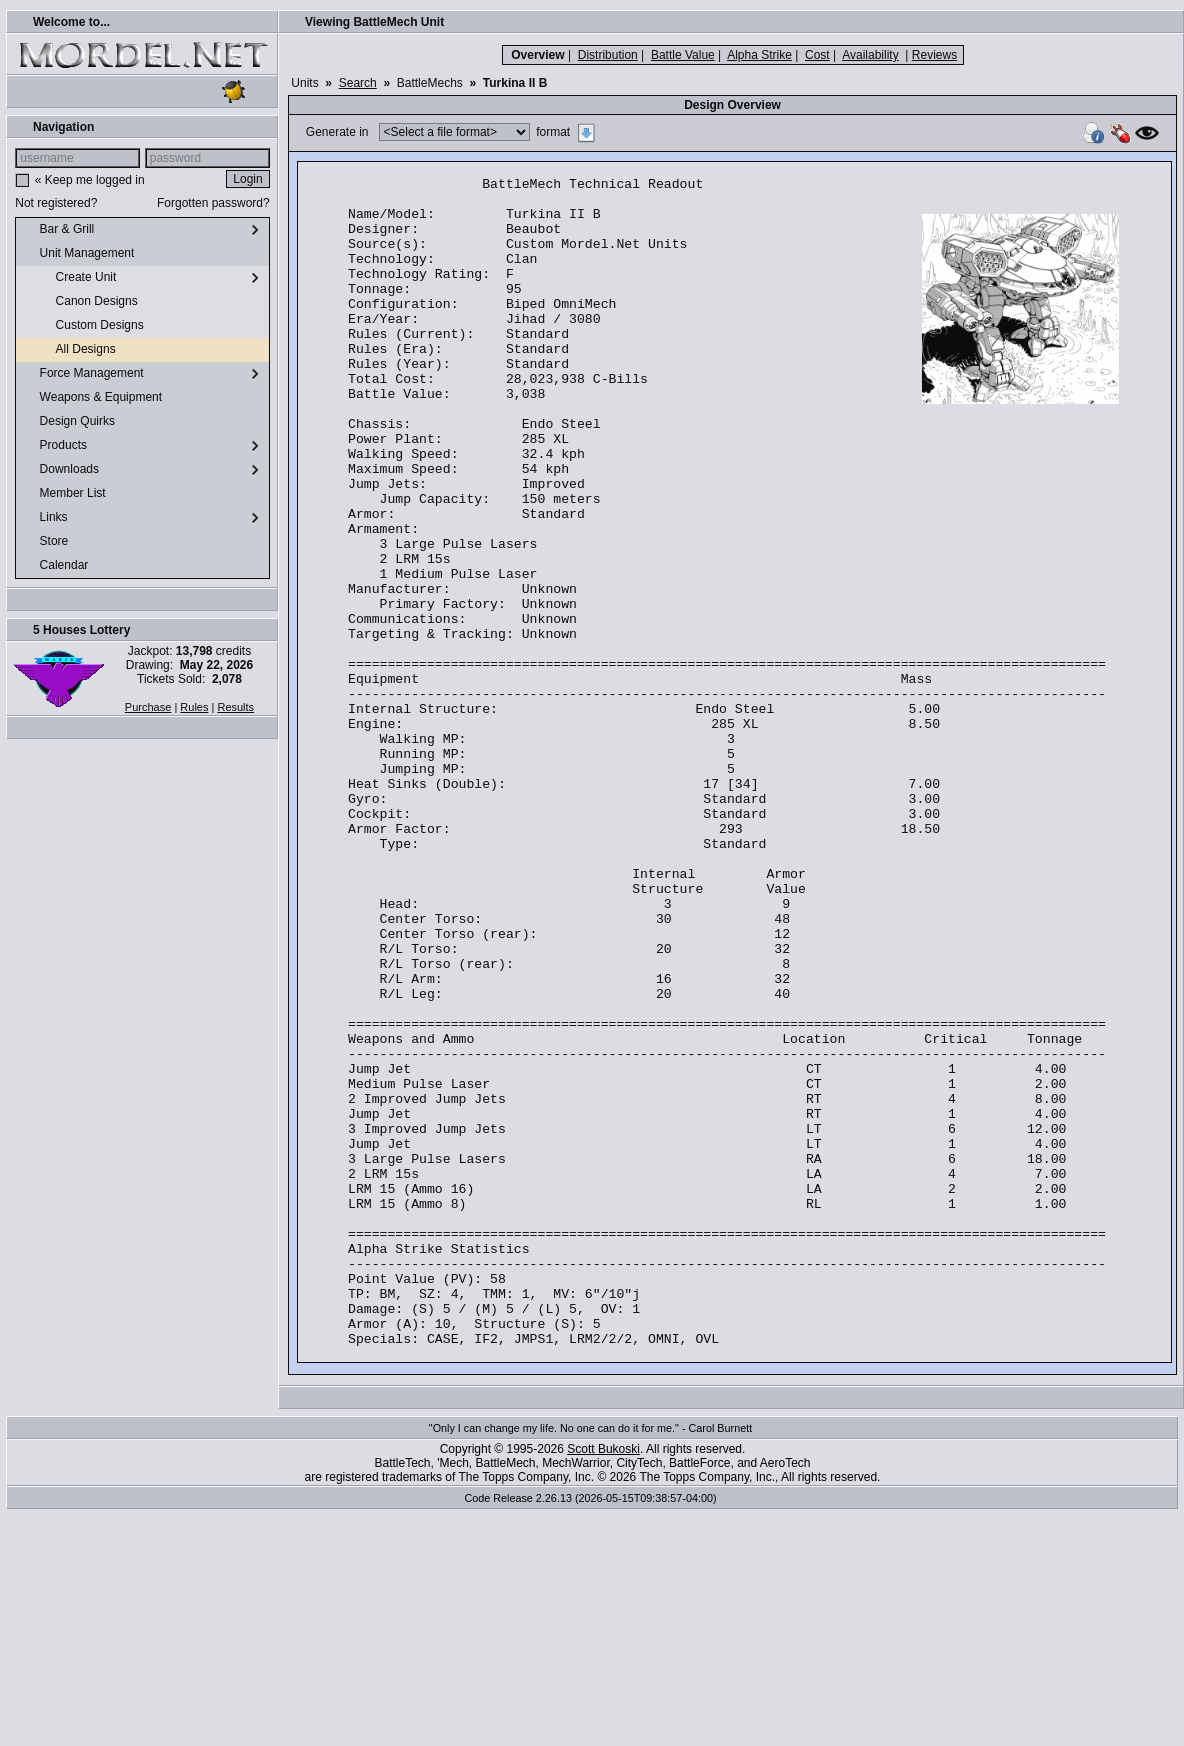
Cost (817, 55)
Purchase (148, 707)
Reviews (934, 55)
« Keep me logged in (90, 180)
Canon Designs (80, 302)
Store (46, 542)
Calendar (56, 566)
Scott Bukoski (603, 1683)
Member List (64, 494)
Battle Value (683, 55)
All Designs (69, 350)
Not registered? (56, 203)
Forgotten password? (213, 203)
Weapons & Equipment (93, 398)
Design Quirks (69, 422)
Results (235, 707)
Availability (870, 55)
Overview (537, 55)
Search (358, 83)
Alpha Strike (759, 55)
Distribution (608, 55)
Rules (194, 707)
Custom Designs (83, 326)
